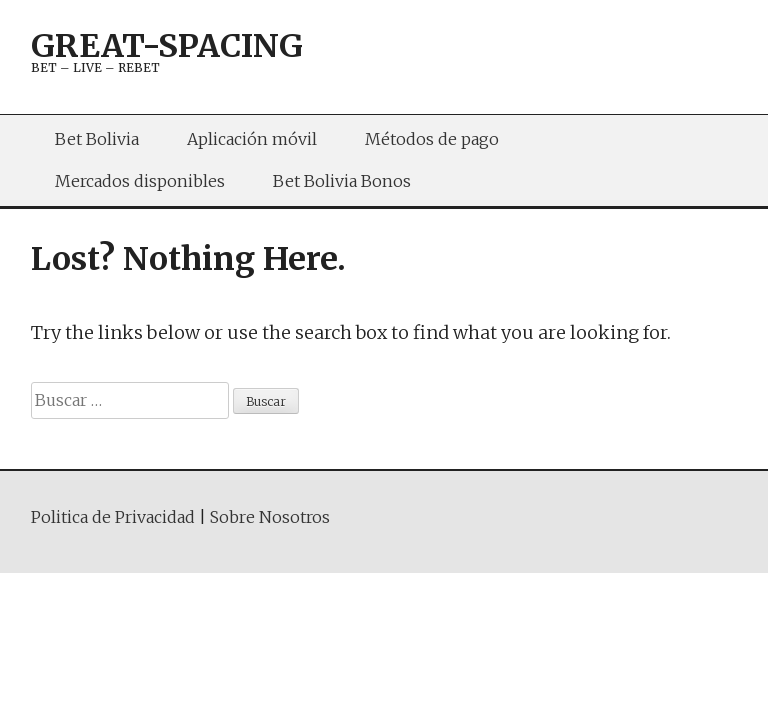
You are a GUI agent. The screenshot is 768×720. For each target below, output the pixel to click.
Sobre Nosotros (270, 517)
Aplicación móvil (252, 139)
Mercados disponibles (140, 181)
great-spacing (167, 46)
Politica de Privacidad (113, 517)
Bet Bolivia (97, 139)
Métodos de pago (432, 139)
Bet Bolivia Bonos (342, 181)
